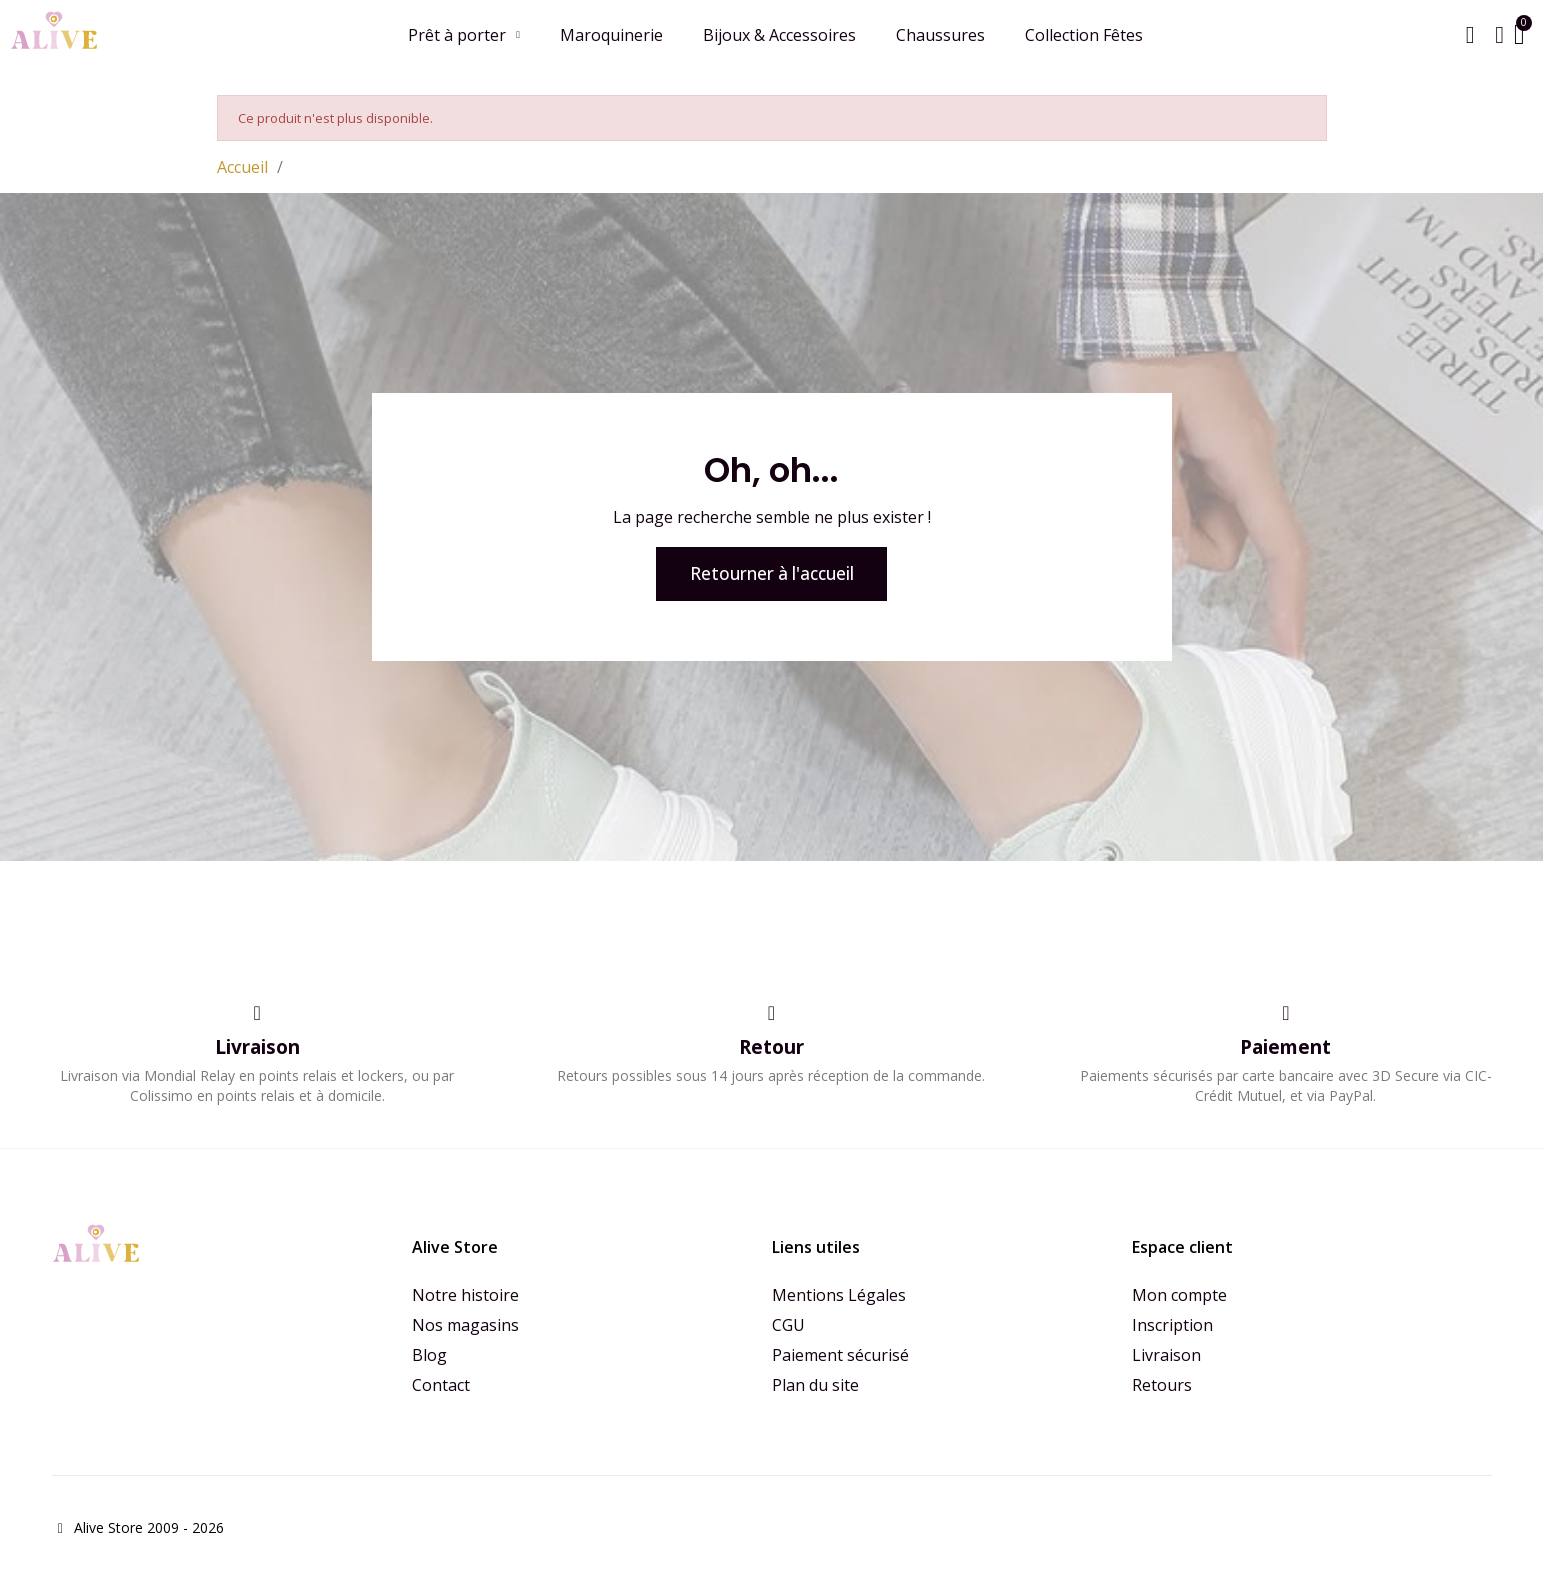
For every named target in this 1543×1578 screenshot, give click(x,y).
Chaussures (939, 35)
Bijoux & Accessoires (778, 35)
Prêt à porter (463, 35)
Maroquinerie (610, 35)
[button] (1469, 35)
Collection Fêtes (1083, 35)
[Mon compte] (1498, 35)
